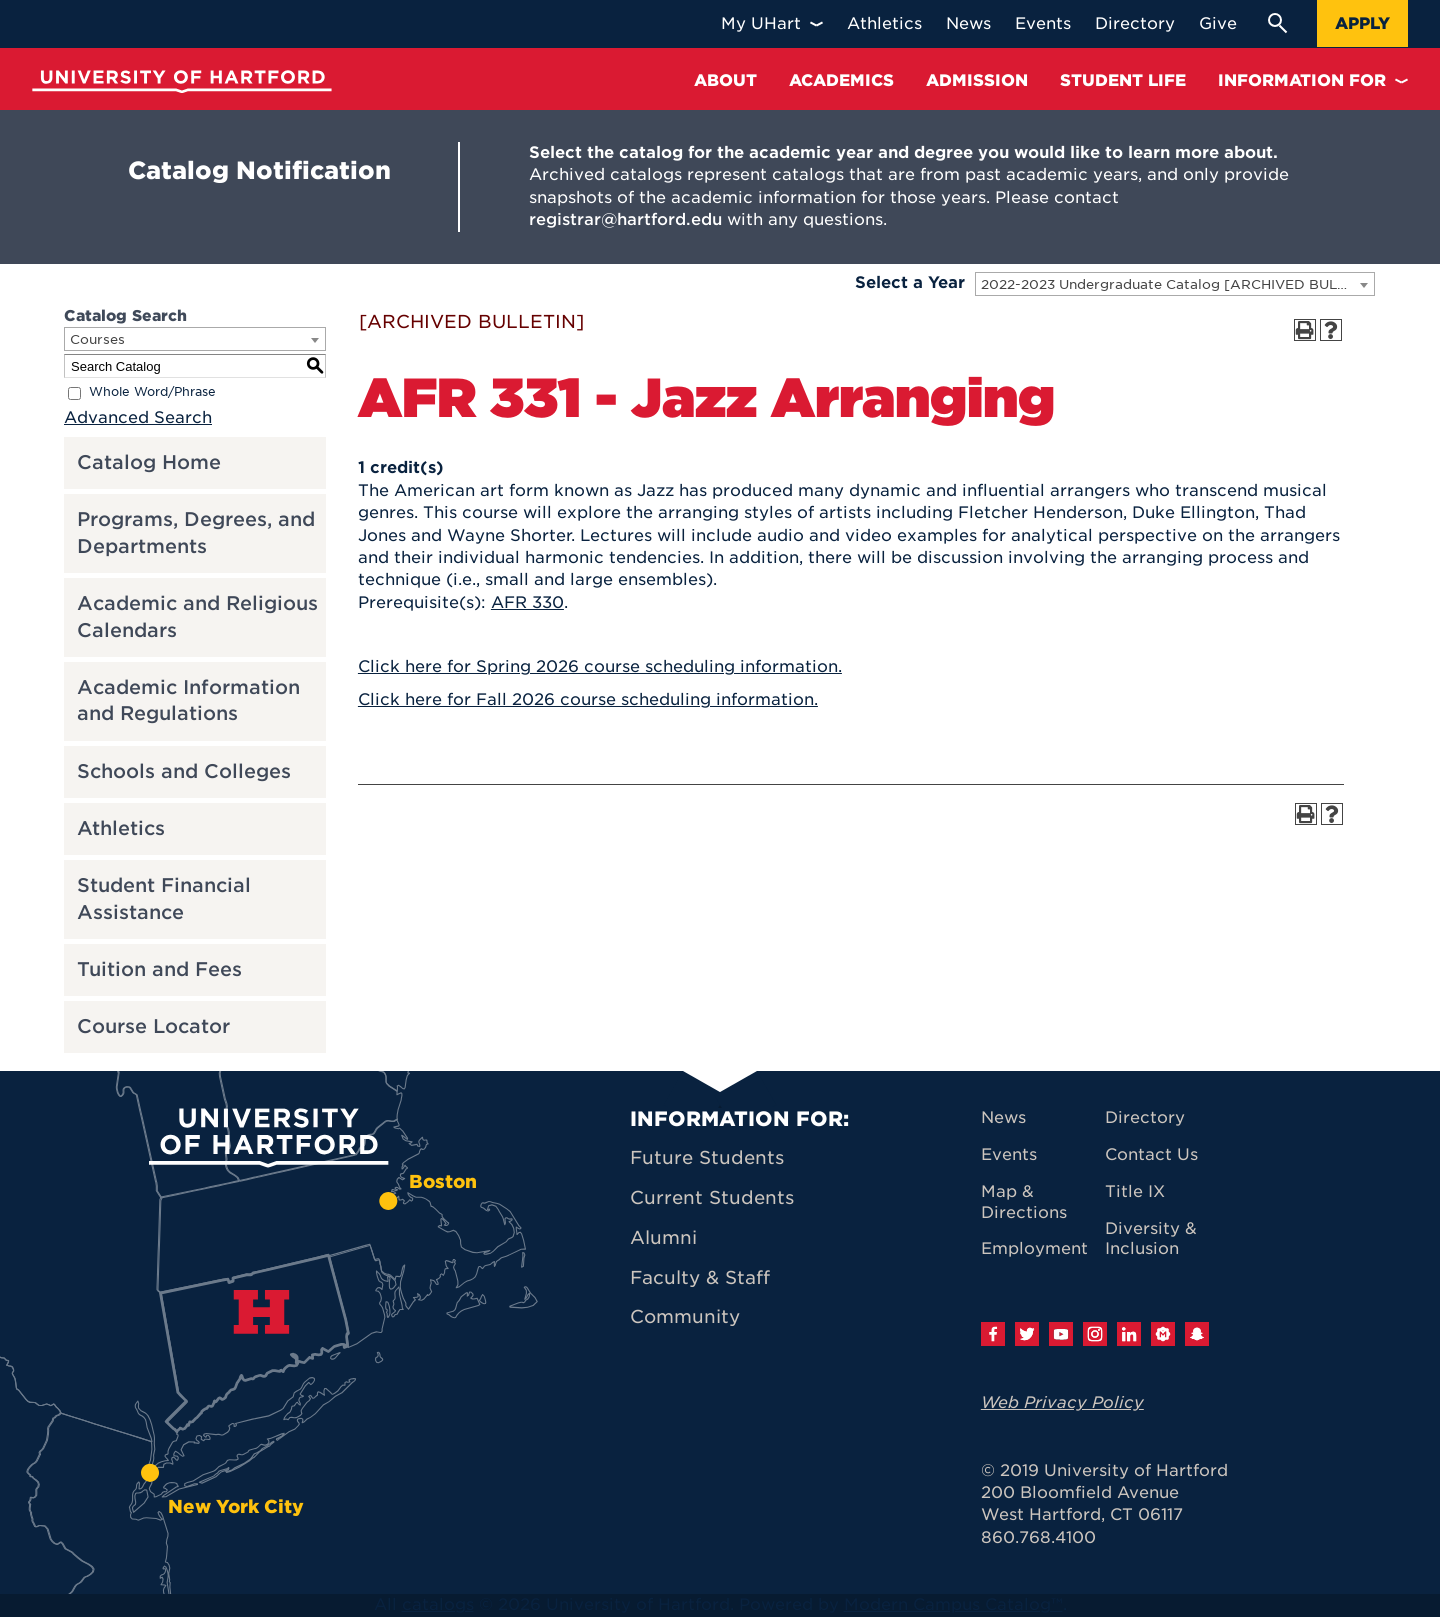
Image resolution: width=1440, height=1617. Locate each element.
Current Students (712, 1197)
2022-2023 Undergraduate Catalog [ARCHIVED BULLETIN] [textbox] (1177, 284)
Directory (1145, 1117)
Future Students (707, 1157)
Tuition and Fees (159, 969)
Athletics (121, 828)
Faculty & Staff (700, 1277)
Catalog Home (149, 462)
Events (1009, 1154)
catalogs (438, 1604)
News (1003, 1117)
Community (685, 1316)
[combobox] (1175, 284)
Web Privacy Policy (1062, 1402)
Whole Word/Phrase (152, 392)
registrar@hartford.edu (625, 219)
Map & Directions (1024, 1202)
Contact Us (1151, 1154)
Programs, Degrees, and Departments (196, 533)
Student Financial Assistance (164, 899)
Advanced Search (138, 417)
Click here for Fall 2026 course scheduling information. (588, 699)
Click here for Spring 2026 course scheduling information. (600, 666)
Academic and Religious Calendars (197, 617)
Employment (1034, 1248)
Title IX (1135, 1191)
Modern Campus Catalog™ (953, 1604)
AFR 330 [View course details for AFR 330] (527, 602)
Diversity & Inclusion (1151, 1239)
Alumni (663, 1237)
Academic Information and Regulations (188, 701)
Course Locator (153, 1026)
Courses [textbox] (97, 339)
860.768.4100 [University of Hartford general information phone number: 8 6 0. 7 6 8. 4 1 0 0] (1038, 1537)
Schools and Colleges (184, 771)
